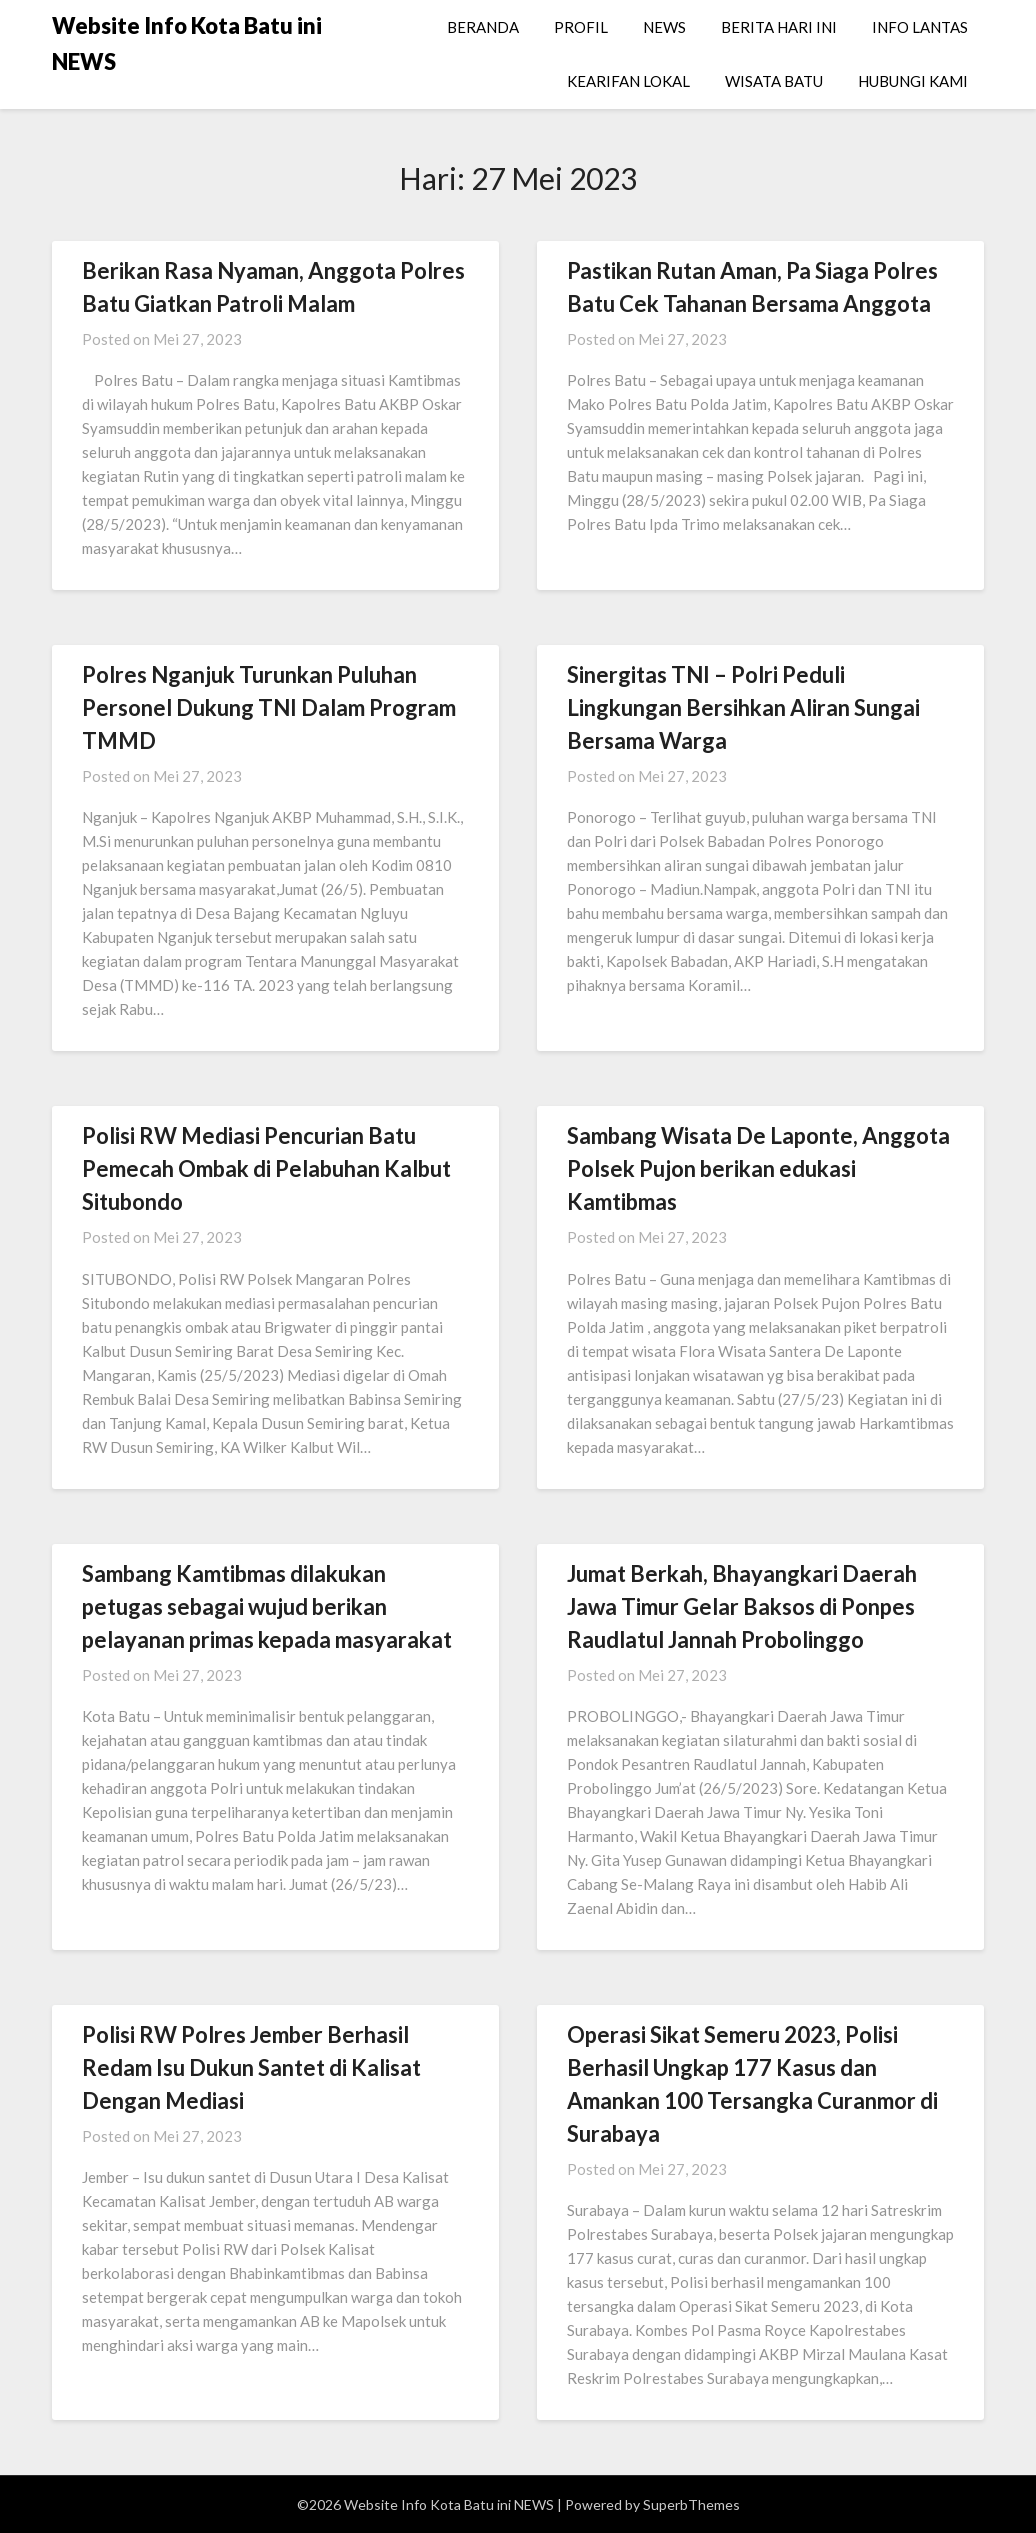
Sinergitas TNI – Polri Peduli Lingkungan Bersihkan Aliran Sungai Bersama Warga (743, 707)
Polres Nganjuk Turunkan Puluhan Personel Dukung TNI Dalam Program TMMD (269, 707)
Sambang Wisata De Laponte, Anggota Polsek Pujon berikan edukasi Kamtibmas (758, 1168)
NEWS (664, 27)
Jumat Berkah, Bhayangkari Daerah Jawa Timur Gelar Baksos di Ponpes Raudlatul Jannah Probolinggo (742, 1606)
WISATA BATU (774, 81)
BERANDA (483, 27)
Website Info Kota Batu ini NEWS (187, 43)
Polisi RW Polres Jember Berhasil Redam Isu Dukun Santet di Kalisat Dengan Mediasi (251, 2067)
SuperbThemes (691, 2504)
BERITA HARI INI (779, 27)
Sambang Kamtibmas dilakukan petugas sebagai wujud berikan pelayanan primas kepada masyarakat (267, 1606)
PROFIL (581, 27)
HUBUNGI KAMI (913, 81)
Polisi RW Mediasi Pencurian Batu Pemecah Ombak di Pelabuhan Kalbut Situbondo (266, 1168)
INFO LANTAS (920, 27)
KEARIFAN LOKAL (628, 81)
